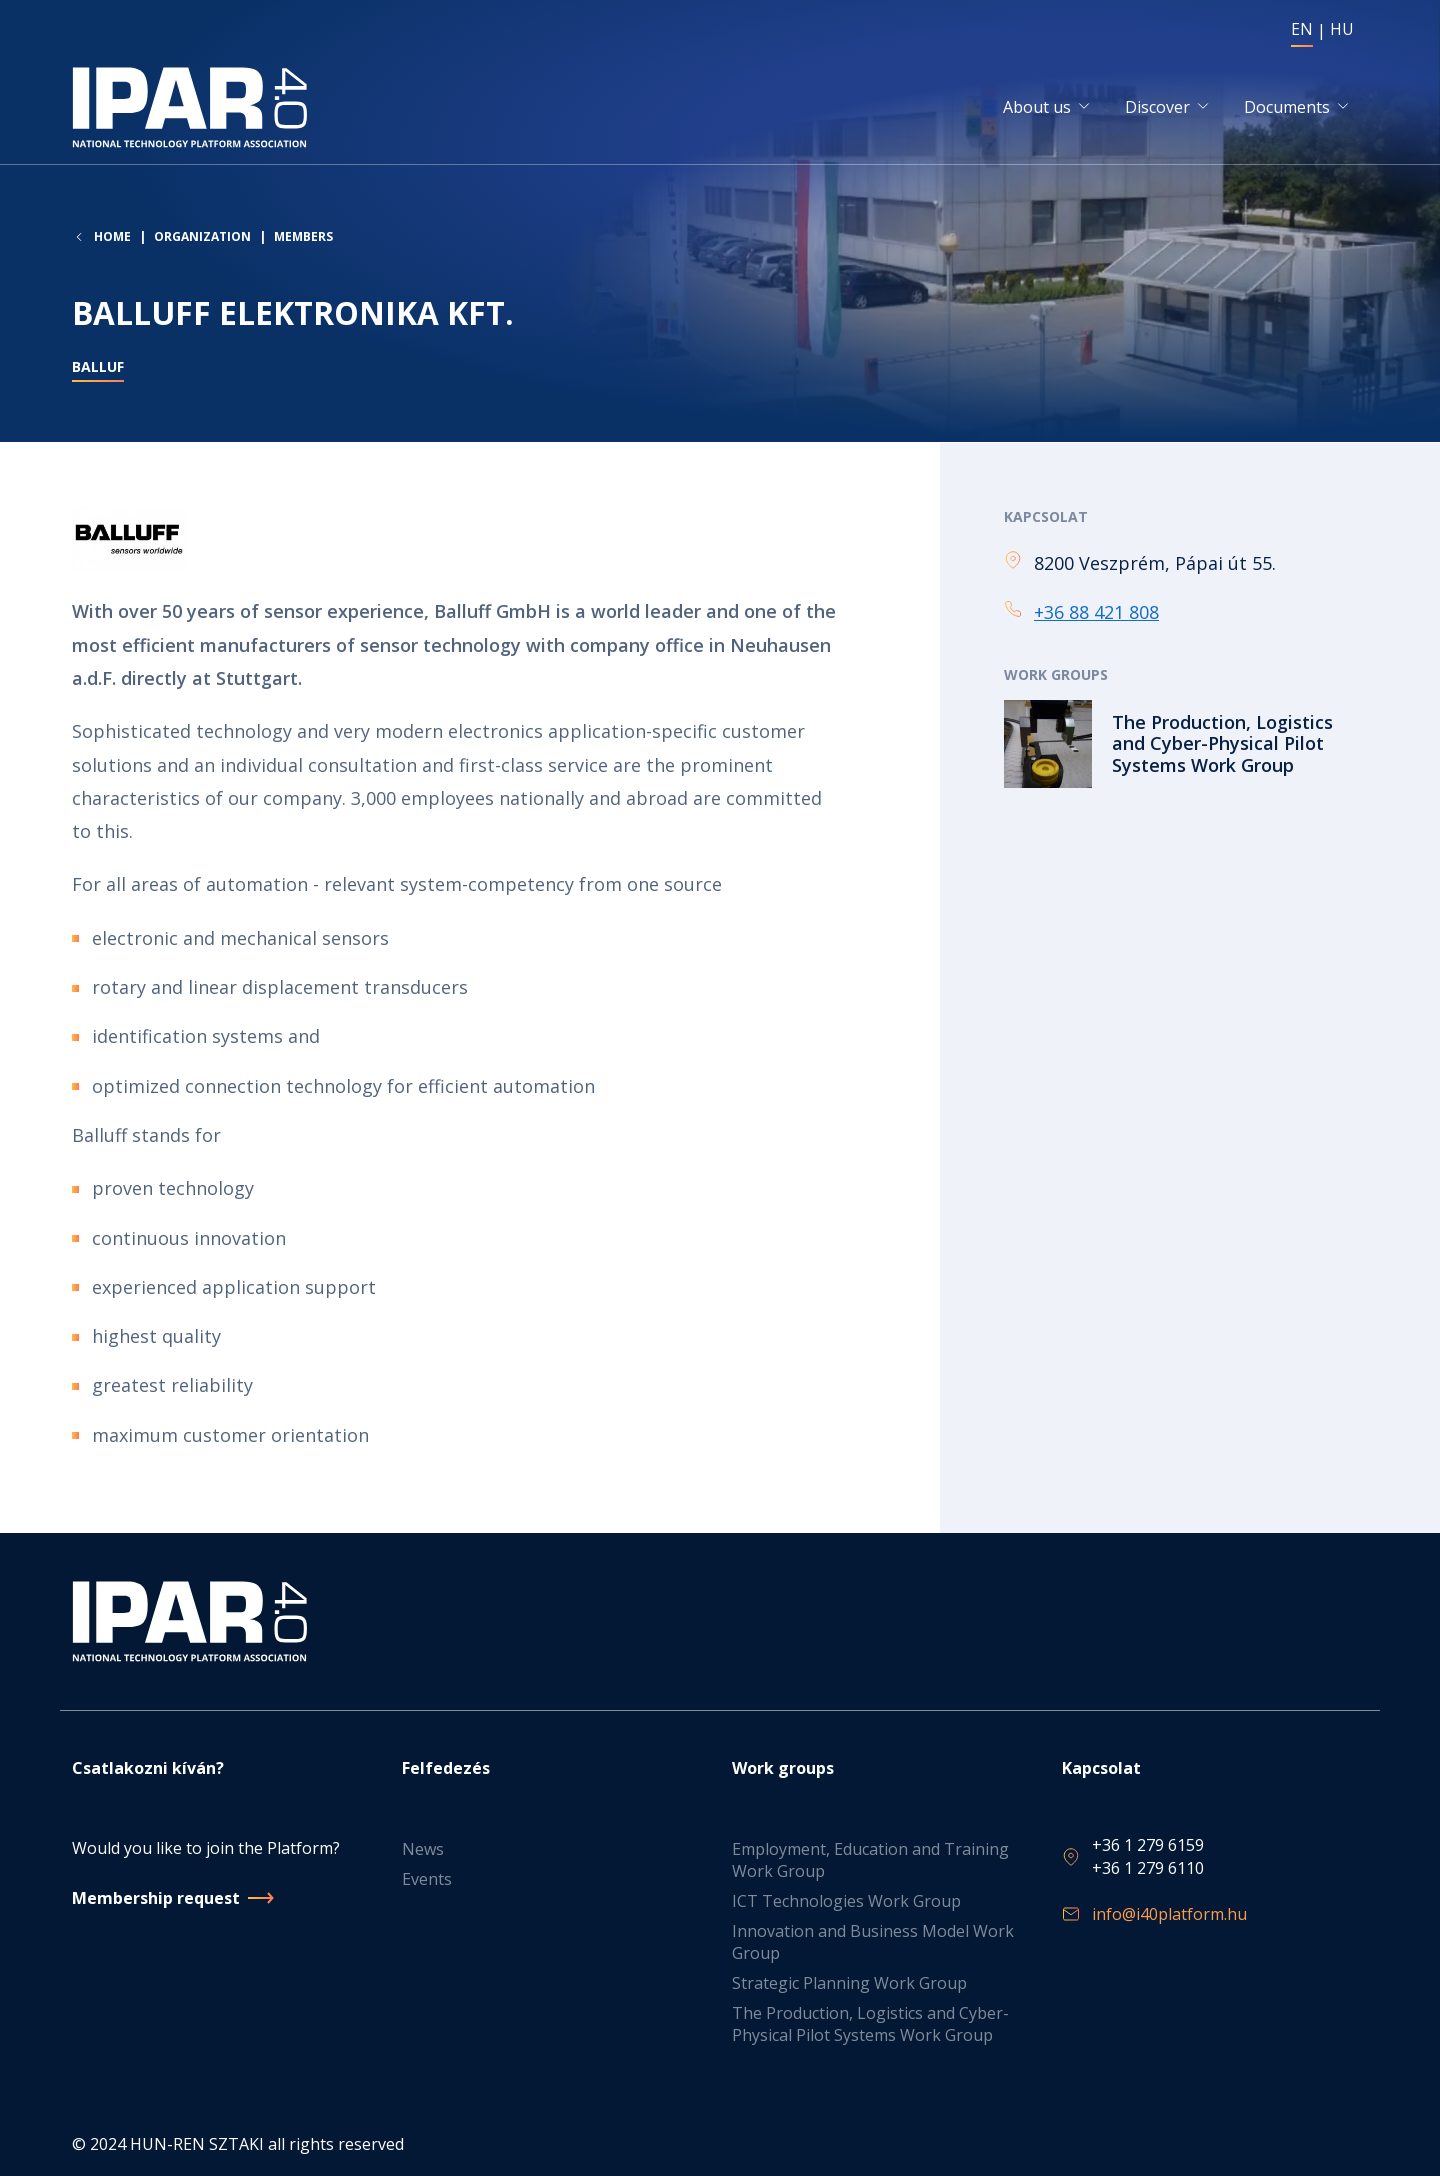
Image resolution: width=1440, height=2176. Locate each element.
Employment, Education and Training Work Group (870, 1860)
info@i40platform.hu (1169, 1914)
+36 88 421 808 (1096, 613)
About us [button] (1037, 108)
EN (1302, 29)
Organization (202, 238)
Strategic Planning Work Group (849, 1983)
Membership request (156, 1898)
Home (112, 239)
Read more (1186, 745)
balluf (98, 369)
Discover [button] (1157, 108)
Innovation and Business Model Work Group (873, 1942)
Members (303, 238)
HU (1342, 29)
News (423, 1849)
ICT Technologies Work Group (846, 1901)
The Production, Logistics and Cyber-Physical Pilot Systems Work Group (870, 2024)
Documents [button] (1287, 108)
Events (427, 1879)
